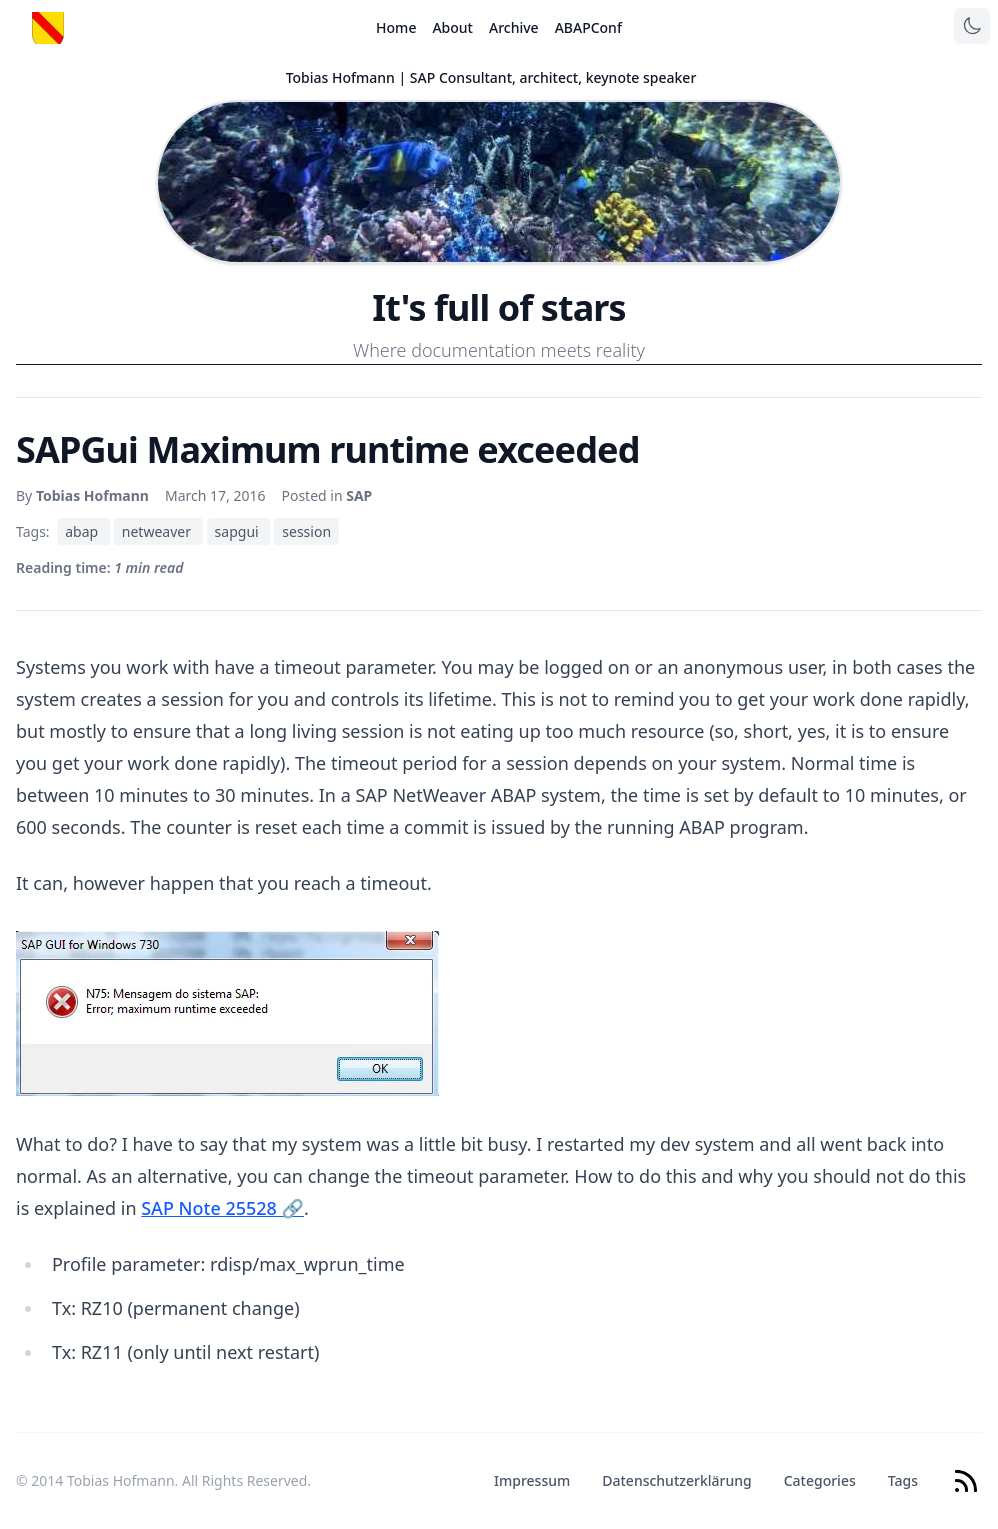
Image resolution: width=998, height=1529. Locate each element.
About (452, 27)
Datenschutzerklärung (676, 1480)
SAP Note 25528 (222, 1208)
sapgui (239, 531)
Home (396, 27)
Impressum (532, 1480)
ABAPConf (588, 27)
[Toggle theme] (972, 26)
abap (83, 531)
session (306, 531)
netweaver (158, 531)
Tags (903, 1480)
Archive (514, 27)
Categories (820, 1480)
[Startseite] (48, 28)
